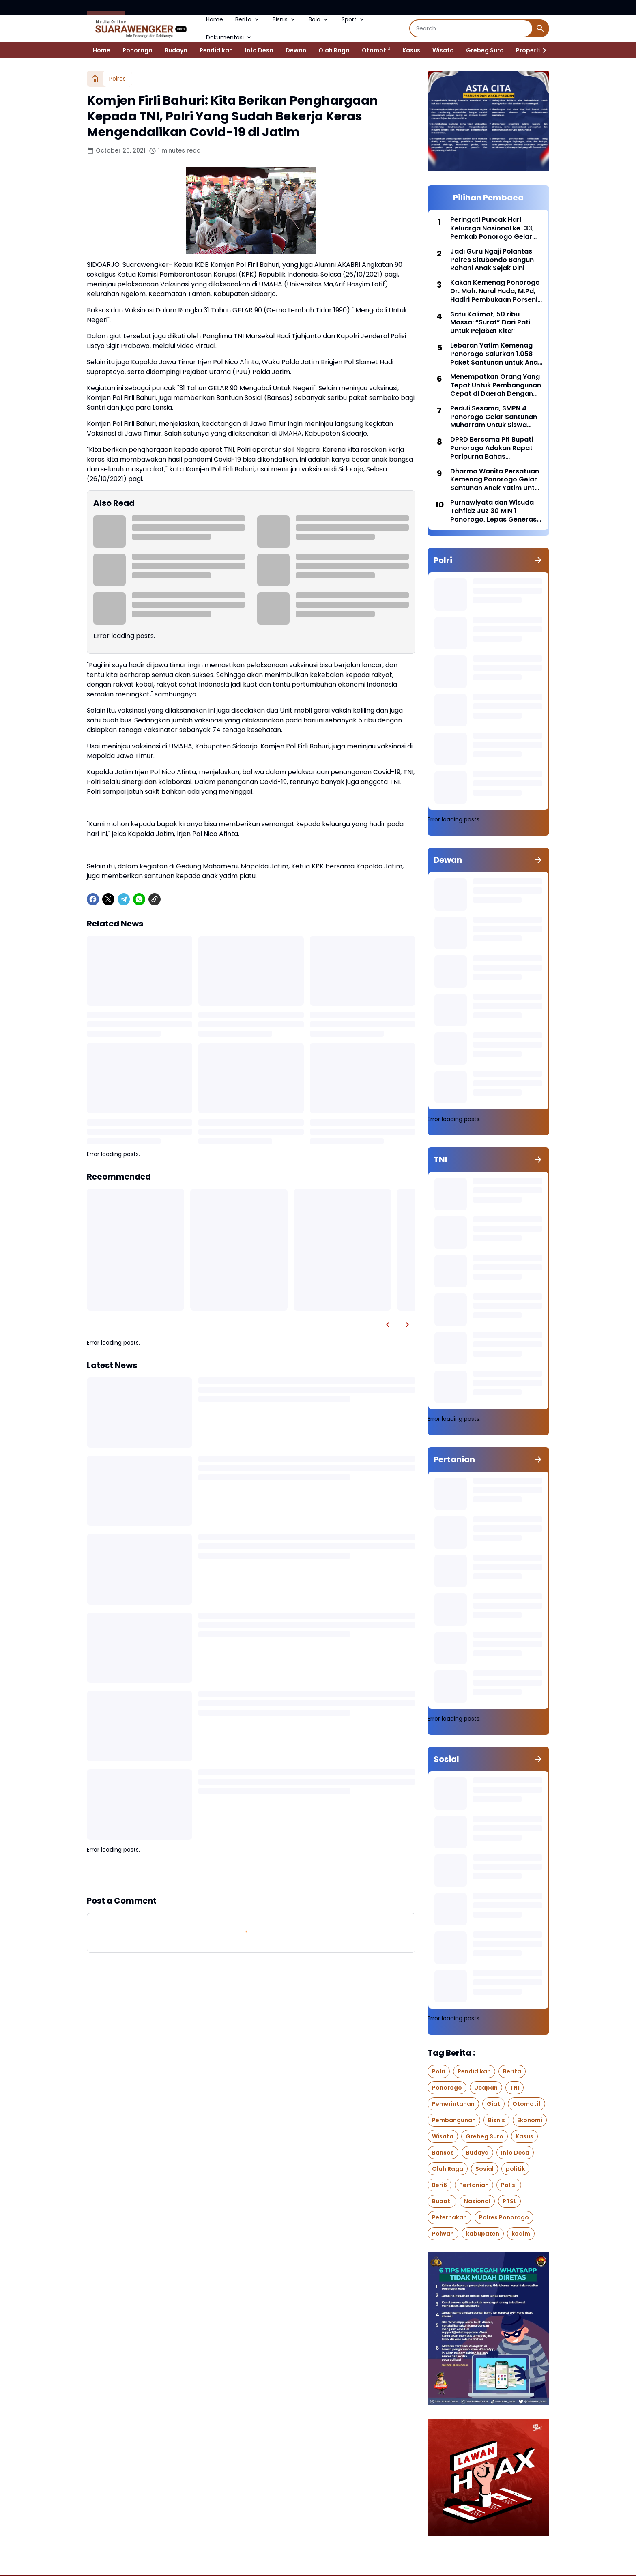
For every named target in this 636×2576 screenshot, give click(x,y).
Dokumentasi (229, 37)
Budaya (176, 50)
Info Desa (259, 50)
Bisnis (285, 19)
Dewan (296, 50)
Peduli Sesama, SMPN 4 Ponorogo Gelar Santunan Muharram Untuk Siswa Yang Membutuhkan (493, 417)
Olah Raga (334, 50)
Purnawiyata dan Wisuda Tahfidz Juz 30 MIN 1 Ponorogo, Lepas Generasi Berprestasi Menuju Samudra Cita (494, 511)
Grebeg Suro (485, 50)
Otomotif (376, 50)
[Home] (95, 79)
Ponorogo (137, 50)
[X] (108, 899)
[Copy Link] (154, 899)
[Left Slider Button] (388, 1325)
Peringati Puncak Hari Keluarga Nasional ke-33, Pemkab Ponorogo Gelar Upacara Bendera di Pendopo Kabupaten (492, 228)
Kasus (411, 50)
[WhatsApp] (139, 899)
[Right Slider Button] (541, 50)
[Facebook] (93, 899)
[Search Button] (540, 28)
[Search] (471, 28)
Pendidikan (216, 50)
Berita (247, 19)
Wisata (443, 50)
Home (214, 19)
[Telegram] (124, 899)
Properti (528, 50)
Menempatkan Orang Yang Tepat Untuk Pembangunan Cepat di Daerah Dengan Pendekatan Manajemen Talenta (495, 385)
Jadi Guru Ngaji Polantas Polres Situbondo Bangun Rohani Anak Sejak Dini (492, 260)
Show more (251, 1874)
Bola (319, 19)
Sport (353, 19)
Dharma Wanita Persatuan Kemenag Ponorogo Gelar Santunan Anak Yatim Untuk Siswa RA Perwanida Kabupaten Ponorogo (496, 479)
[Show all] (538, 560)
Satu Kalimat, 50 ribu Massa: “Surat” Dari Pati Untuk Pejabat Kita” (490, 322)
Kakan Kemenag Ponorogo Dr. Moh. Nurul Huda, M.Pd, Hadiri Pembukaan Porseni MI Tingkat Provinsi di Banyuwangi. (495, 291)
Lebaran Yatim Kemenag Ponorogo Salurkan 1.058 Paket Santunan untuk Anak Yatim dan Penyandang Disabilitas (495, 354)
